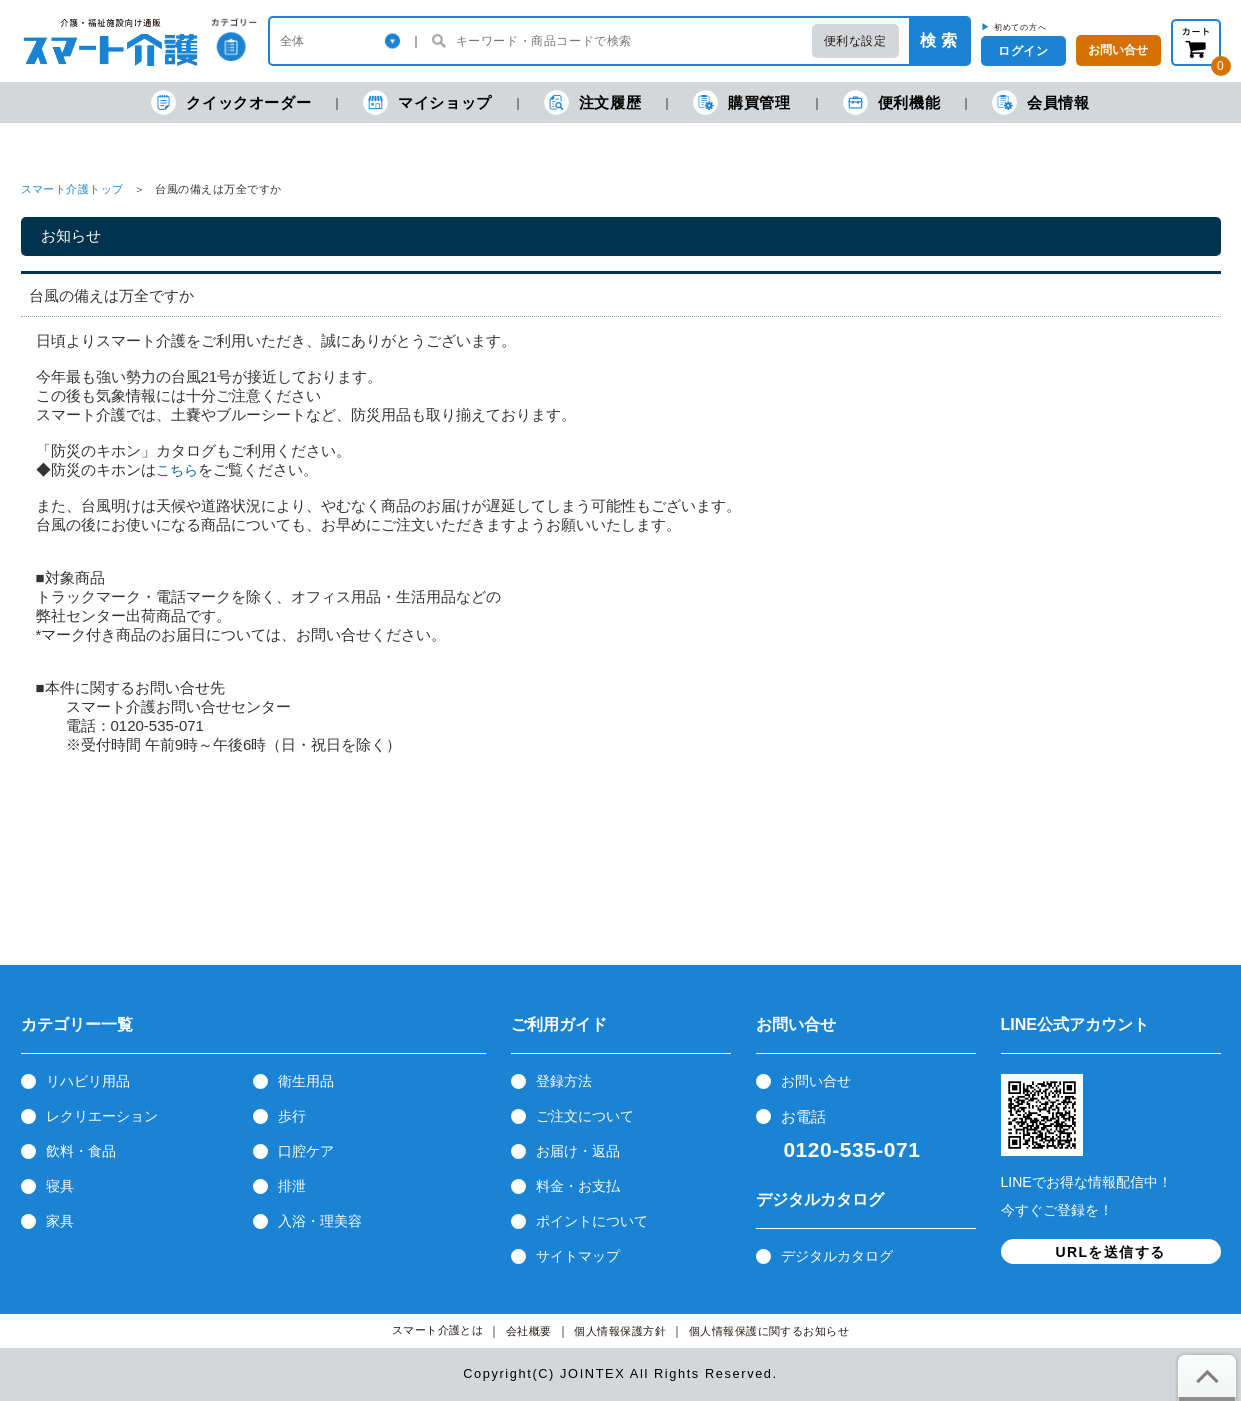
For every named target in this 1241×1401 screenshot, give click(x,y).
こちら (177, 470)
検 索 (938, 40)
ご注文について (585, 1116)
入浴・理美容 (320, 1221)
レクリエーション (102, 1116)
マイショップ (427, 102)
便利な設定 (855, 41)
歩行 (292, 1116)
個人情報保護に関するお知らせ (769, 1331)
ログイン (1023, 51)
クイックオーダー (231, 102)
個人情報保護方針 (620, 1331)
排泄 (292, 1186)
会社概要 (529, 1331)
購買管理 (741, 102)
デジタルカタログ (837, 1256)
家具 (60, 1221)
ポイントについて (592, 1221)
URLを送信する (1111, 1252)
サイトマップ (578, 1256)
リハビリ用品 (88, 1081)
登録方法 (564, 1081)
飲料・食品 (81, 1151)
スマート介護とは (438, 1330)
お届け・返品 (578, 1151)
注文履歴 (592, 102)
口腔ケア (306, 1151)
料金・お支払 (578, 1186)
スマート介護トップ (72, 189)
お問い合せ (816, 1081)
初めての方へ (1020, 27)
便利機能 (891, 102)
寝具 (60, 1186)
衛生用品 (306, 1081)
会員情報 (1040, 102)
